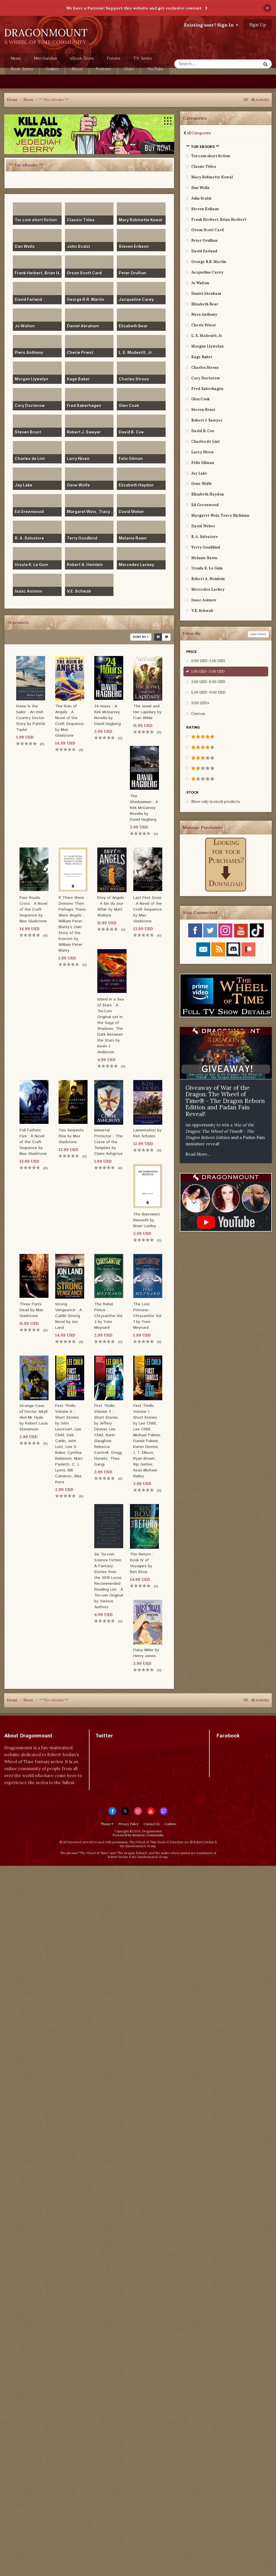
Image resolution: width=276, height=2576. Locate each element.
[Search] (211, 63)
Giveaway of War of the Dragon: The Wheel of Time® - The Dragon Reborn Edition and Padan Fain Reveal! (225, 1101)
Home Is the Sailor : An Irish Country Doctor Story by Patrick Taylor (30, 717)
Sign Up (257, 24)
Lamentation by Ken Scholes (147, 1133)
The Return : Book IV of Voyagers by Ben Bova (141, 1563)
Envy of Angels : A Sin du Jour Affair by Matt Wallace (110, 906)
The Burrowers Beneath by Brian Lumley (146, 1220)
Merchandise (45, 58)
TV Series (142, 58)
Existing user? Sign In (211, 25)
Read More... (198, 1154)
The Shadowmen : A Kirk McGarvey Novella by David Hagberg (144, 807)
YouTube (155, 69)
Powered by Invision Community (138, 1835)
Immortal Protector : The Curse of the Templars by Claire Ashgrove (108, 1142)
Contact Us (151, 1824)
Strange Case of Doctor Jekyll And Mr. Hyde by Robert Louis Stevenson (34, 1417)
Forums (113, 58)
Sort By (141, 637)
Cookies (170, 1824)
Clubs (129, 69)
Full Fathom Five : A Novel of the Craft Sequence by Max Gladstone (33, 1142)
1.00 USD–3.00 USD (208, 671)
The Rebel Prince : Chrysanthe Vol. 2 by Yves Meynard (108, 1315)
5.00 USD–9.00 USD (208, 692)
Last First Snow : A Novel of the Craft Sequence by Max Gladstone (147, 909)
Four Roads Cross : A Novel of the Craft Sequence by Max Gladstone (33, 909)
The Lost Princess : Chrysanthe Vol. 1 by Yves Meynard (147, 1315)
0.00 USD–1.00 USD (208, 661)
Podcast (103, 69)
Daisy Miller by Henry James (146, 1653)
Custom (198, 713)
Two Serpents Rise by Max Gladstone (71, 1136)
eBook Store (82, 58)
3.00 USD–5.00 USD (208, 681)
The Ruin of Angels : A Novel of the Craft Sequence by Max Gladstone (69, 720)
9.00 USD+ (200, 703)
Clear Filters (258, 634)
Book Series (22, 69)
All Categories (197, 133)
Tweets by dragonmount (120, 1745)
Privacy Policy (128, 1824)
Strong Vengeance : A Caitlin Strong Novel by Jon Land (68, 1315)
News (16, 58)
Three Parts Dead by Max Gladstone (31, 1310)
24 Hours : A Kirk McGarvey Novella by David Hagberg (107, 715)
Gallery (52, 69)
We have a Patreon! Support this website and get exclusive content (134, 8)
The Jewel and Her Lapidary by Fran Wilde (147, 712)
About (77, 69)
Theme (107, 1824)
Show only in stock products (215, 801)
